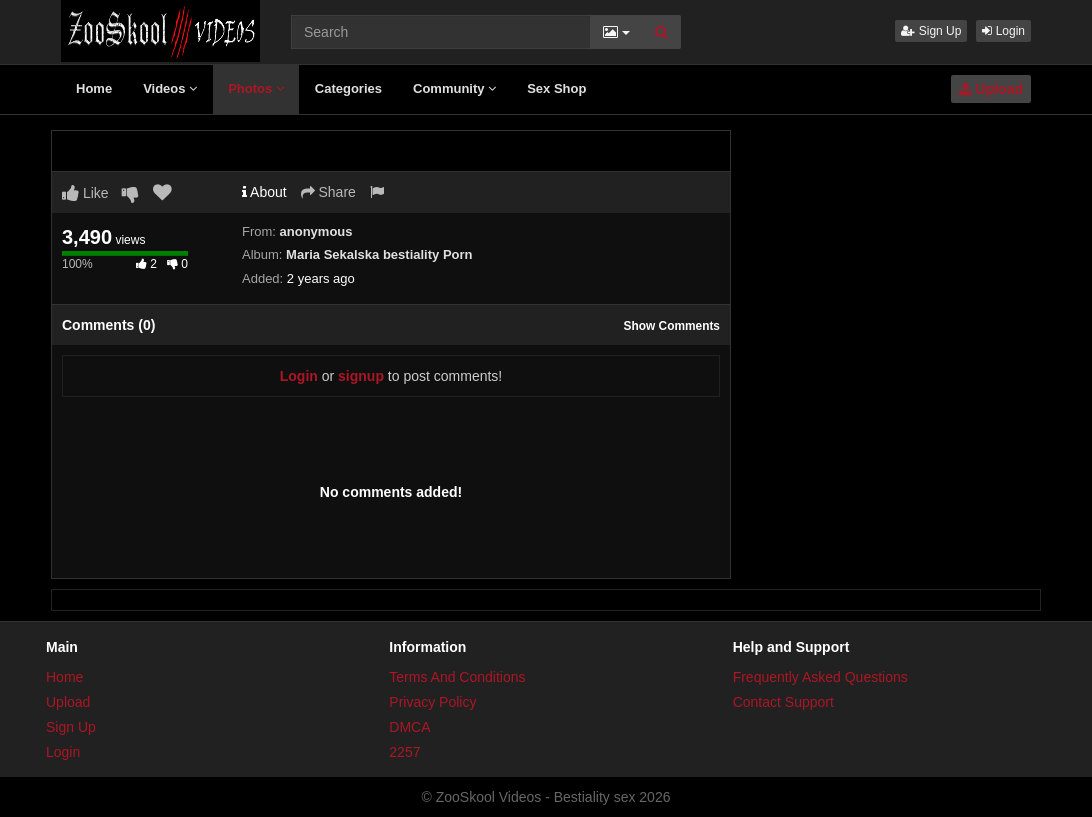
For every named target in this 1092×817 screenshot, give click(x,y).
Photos (256, 88)
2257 (404, 752)
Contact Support (783, 702)
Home (94, 88)
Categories (348, 88)
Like (85, 193)
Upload (991, 89)
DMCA (409, 727)
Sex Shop (556, 88)
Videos (170, 88)
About (264, 192)
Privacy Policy (432, 702)
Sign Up (931, 31)
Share (328, 192)
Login (1003, 31)
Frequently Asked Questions (820, 677)
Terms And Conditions (457, 677)
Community (454, 88)
